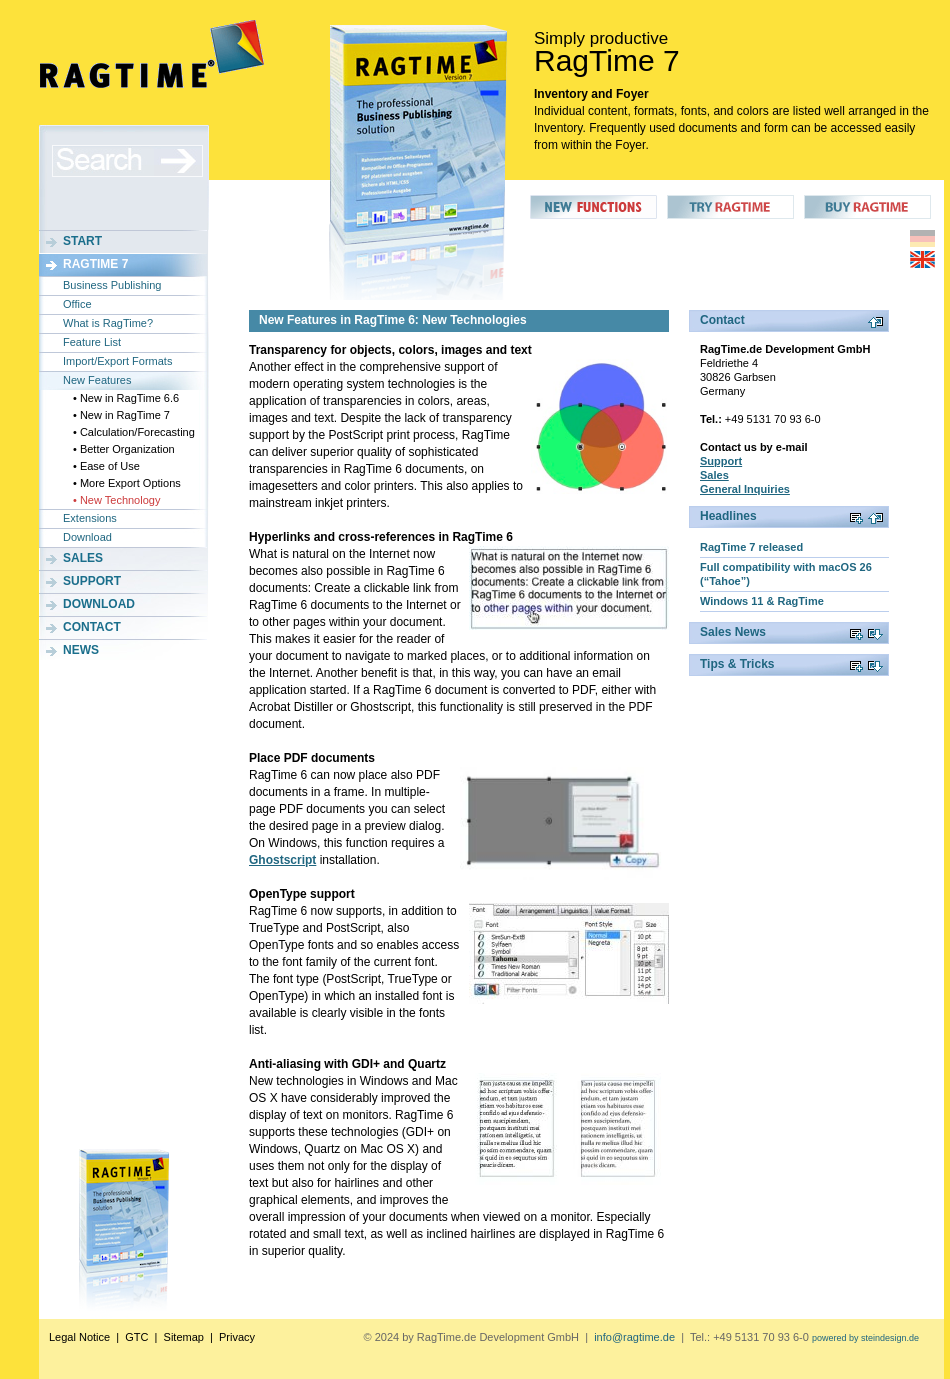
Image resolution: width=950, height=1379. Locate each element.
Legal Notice (79, 1337)
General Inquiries (745, 489)
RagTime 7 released (751, 547)
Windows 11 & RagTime (762, 601)
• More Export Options (127, 483)
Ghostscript (282, 860)
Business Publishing (112, 285)
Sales (83, 558)
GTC (136, 1337)
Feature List (92, 342)
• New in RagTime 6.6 (126, 398)
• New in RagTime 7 (121, 415)
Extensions (90, 518)
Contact (92, 627)
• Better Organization (124, 449)
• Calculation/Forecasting (134, 432)
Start (82, 241)
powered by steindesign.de (865, 1338)
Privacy (237, 1337)
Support (92, 581)
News (81, 650)
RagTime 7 (95, 264)
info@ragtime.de (634, 1337)
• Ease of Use (106, 466)
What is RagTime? (108, 323)
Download (87, 537)
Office (77, 304)
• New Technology (116, 500)
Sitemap (184, 1337)
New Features (97, 380)
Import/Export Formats (117, 361)
